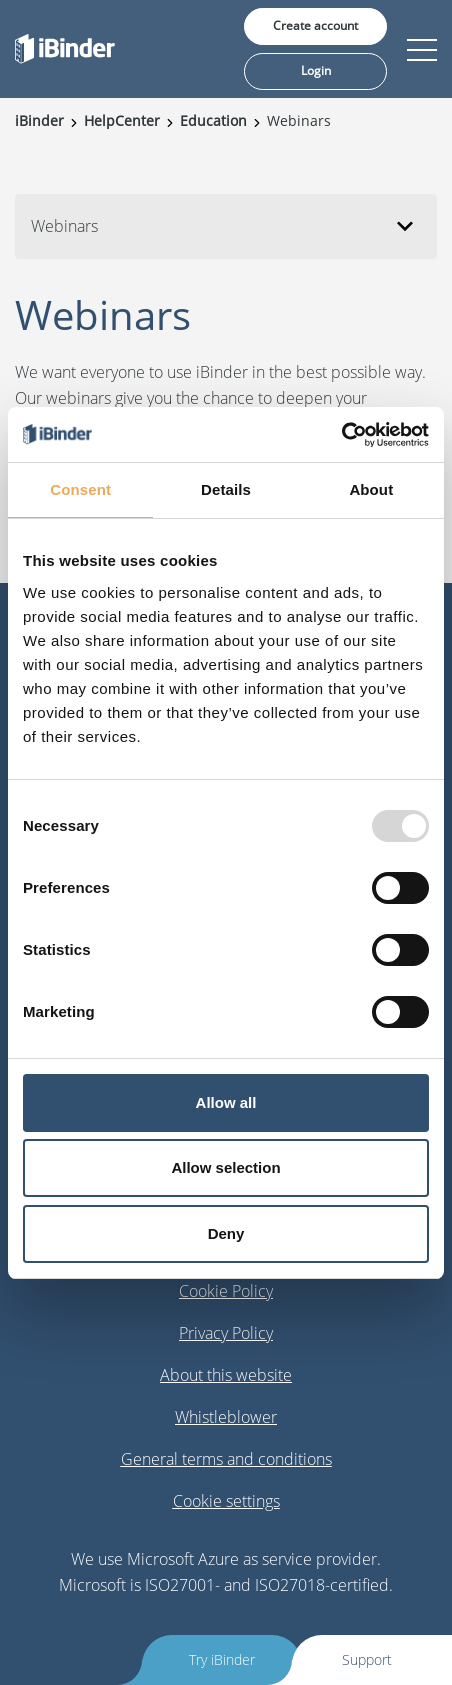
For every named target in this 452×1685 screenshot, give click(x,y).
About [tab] (371, 489)
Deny (226, 1233)
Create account (315, 25)
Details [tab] (226, 489)
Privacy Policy (226, 1333)
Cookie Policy (226, 1291)
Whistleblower (226, 1417)
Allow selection (225, 1167)
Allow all (226, 1102)
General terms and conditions (226, 1459)
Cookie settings (226, 1501)
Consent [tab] (80, 489)
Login (316, 70)
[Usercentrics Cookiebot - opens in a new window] (341, 435)
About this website (226, 1375)
